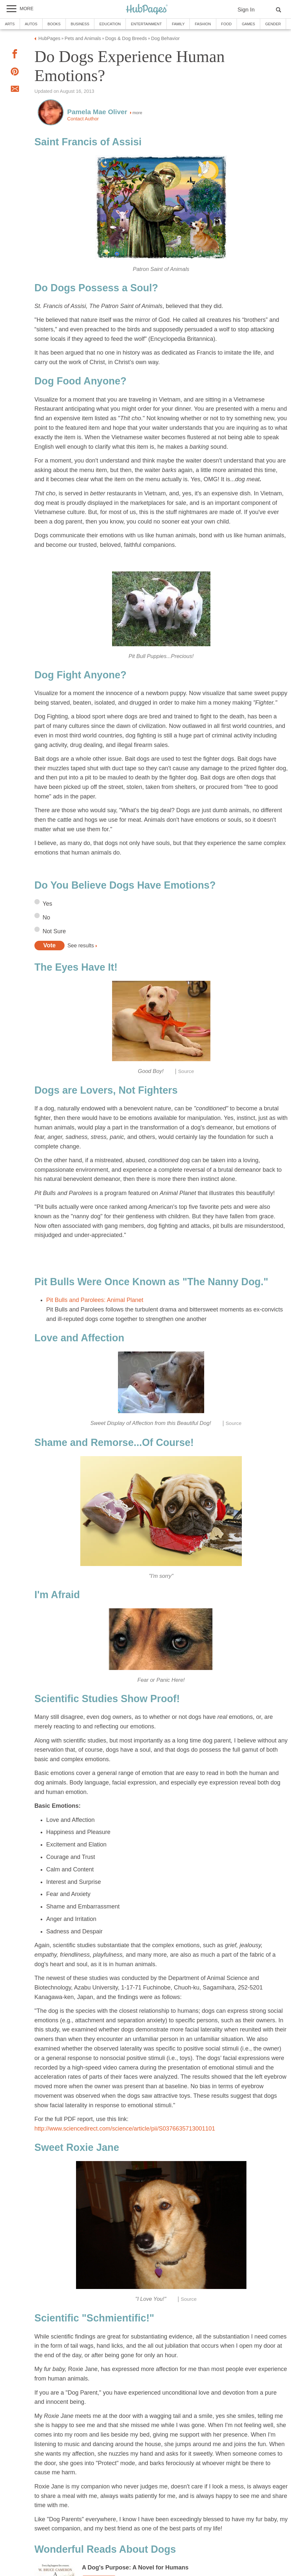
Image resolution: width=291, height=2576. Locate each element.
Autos (31, 24)
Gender (273, 24)
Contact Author (83, 118)
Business (80, 24)
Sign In (246, 10)
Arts (10, 24)
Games (248, 24)
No (46, 917)
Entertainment (146, 24)
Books (54, 24)
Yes (47, 903)
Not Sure (54, 931)
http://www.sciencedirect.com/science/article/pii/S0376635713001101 (124, 2128)
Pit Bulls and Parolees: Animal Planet (94, 1300)
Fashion (203, 24)
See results (81, 945)
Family (178, 24)
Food (226, 24)
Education (110, 24)
